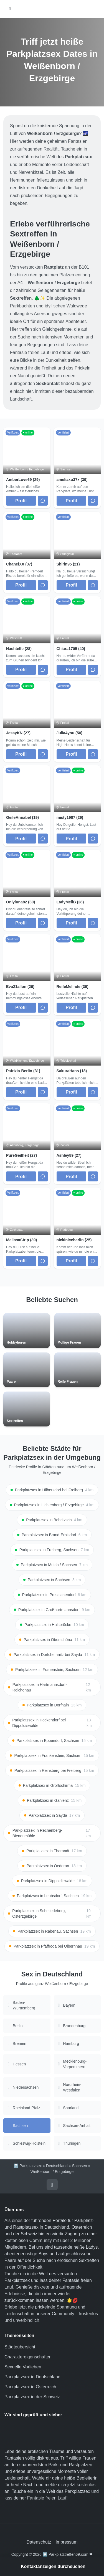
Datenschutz (38, 2542)
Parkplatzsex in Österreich (30, 2386)
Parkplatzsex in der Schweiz (32, 2396)
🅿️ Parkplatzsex (28, 2166)
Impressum (66, 2542)
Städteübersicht (19, 2347)
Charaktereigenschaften (28, 2357)
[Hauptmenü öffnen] (10, 8)
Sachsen (79, 2166)
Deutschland (57, 2166)
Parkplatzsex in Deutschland (32, 2376)
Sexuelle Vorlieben (22, 2366)
